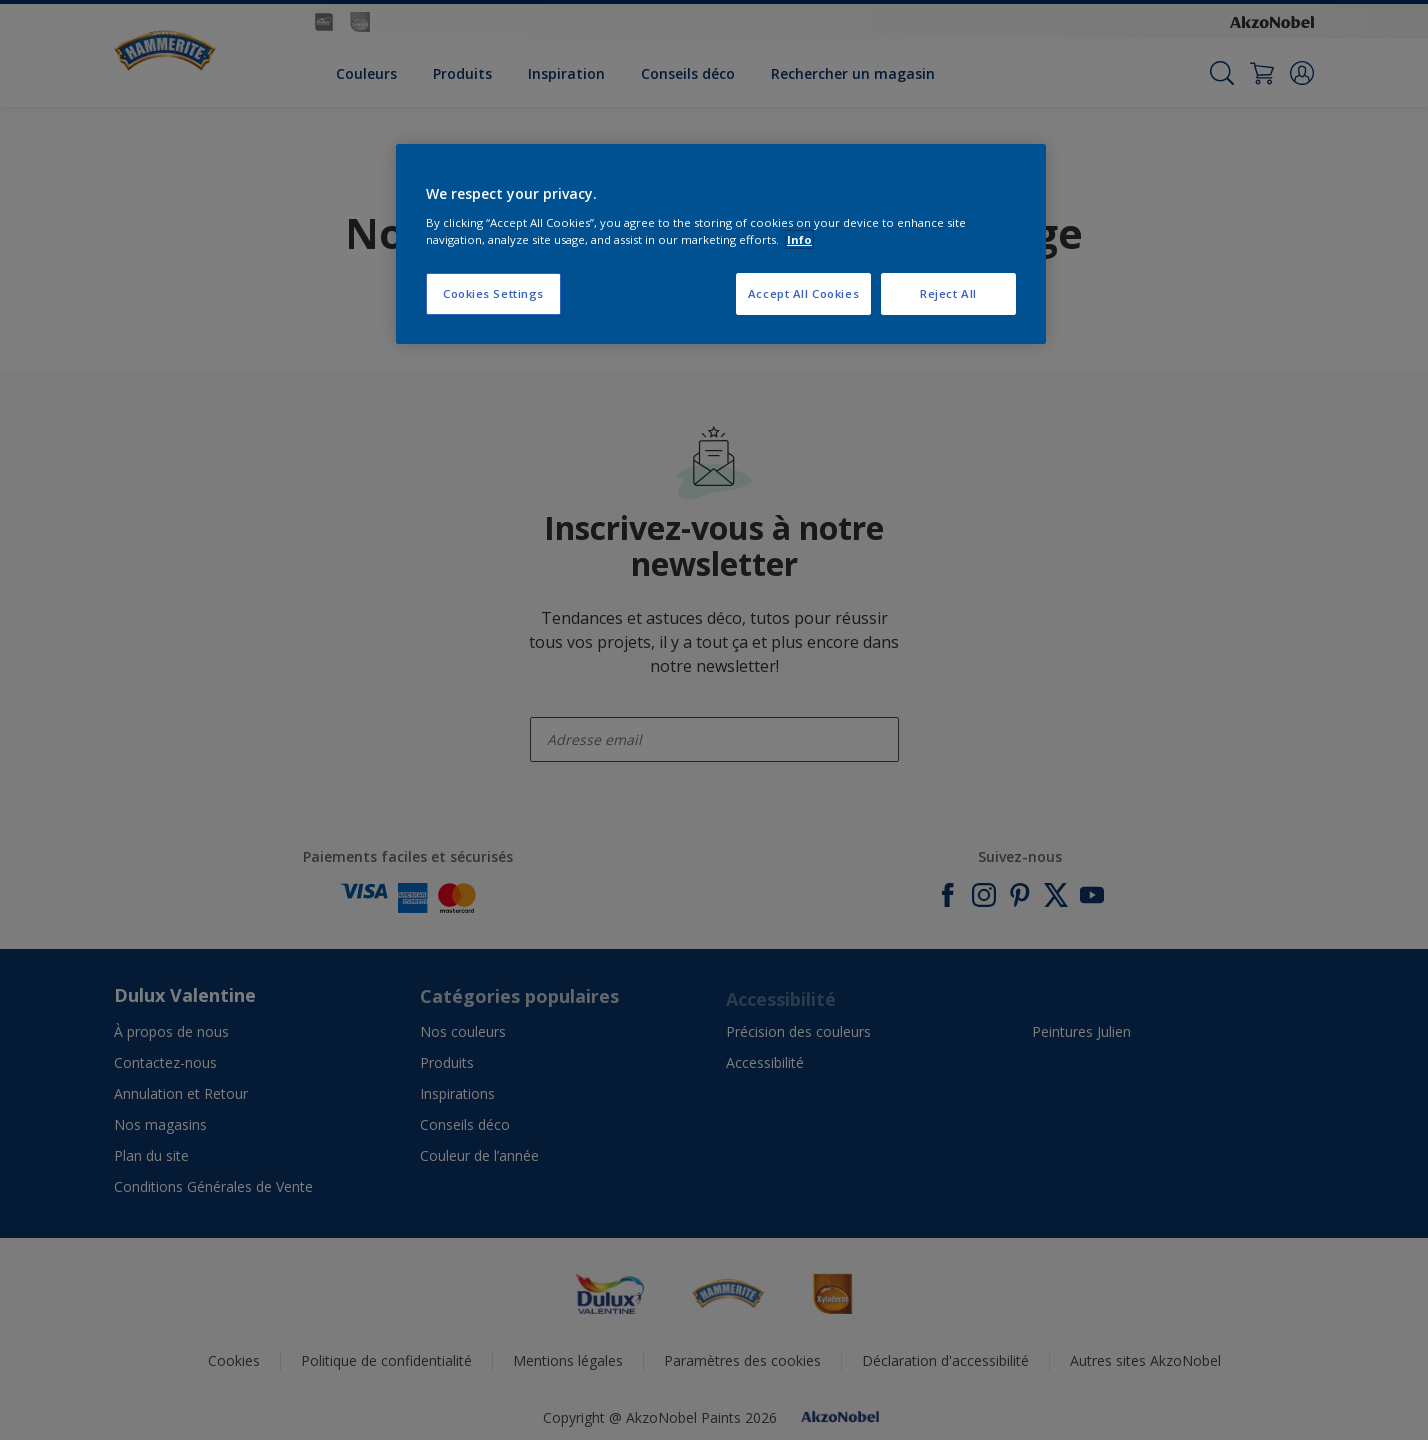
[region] (721, 244)
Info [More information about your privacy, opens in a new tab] (799, 239)
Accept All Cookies (803, 293)
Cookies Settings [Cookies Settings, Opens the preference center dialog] (493, 293)
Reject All (948, 293)
